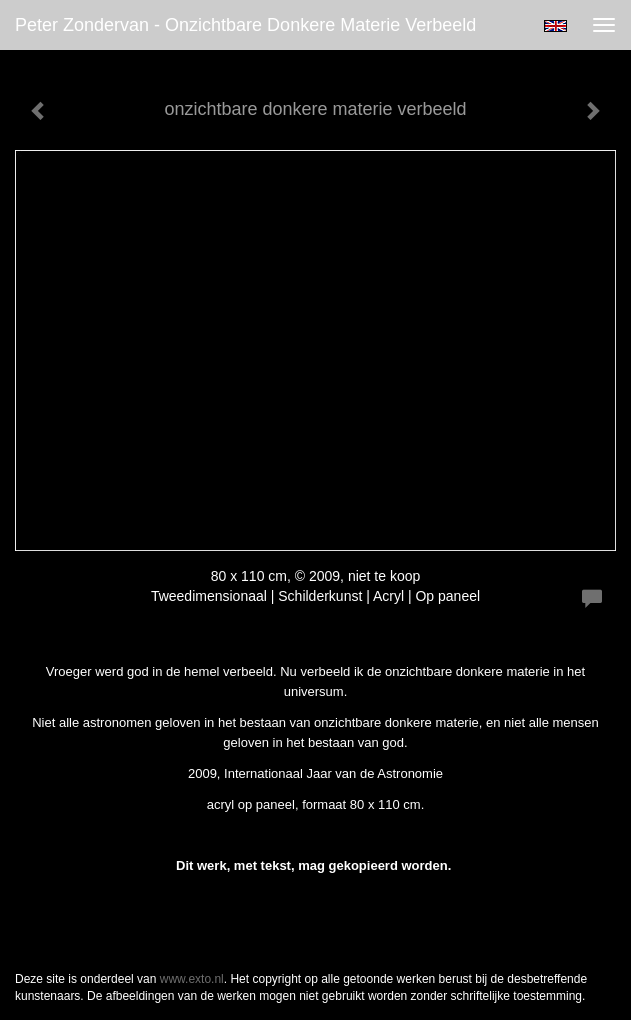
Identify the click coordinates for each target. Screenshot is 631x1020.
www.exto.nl (192, 979)
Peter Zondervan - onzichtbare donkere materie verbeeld (245, 25)
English (555, 26)
